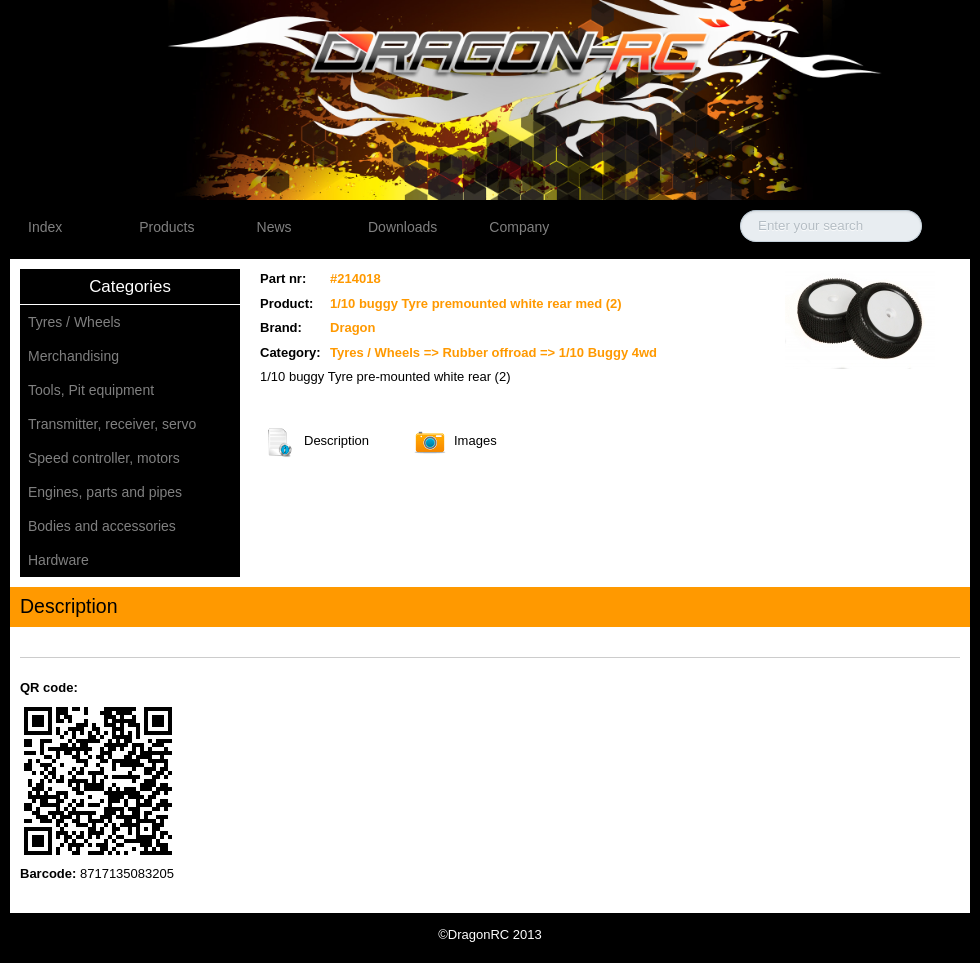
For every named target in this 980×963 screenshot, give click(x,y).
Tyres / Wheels (74, 322)
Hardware (58, 560)
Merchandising (73, 356)
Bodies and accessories (102, 526)
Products (166, 227)
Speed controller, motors (104, 458)
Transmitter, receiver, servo (112, 424)
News (274, 227)
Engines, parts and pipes (105, 492)
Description (279, 442)
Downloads (402, 227)
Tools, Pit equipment (91, 390)
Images (429, 442)
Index (45, 227)
